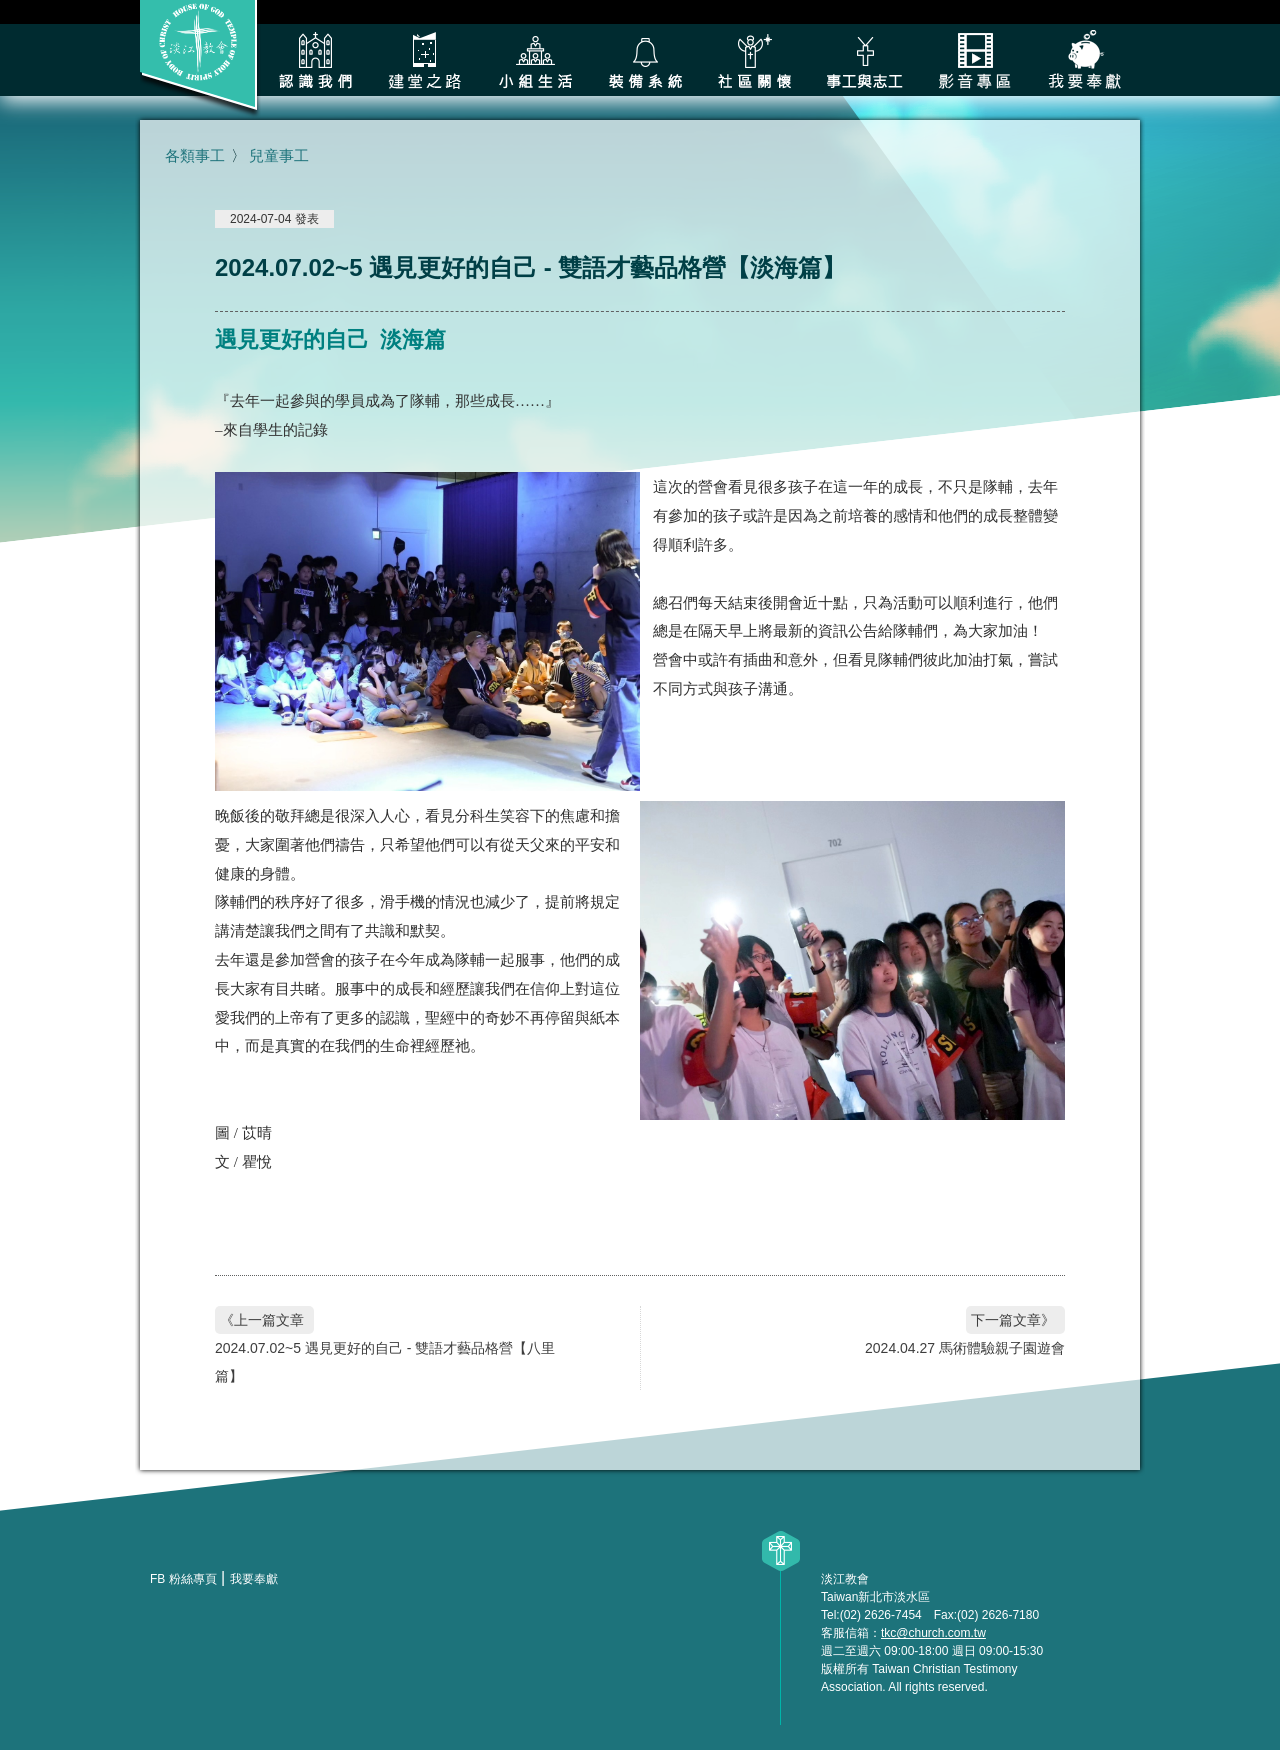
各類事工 (865, 60)
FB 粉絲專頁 (183, 1579)
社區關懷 (755, 60)
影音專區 (975, 60)
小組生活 (535, 60)
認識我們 (315, 60)
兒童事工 (279, 155)
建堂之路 (425, 60)
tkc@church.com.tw (933, 1633)
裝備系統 (645, 60)
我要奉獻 (1085, 60)
